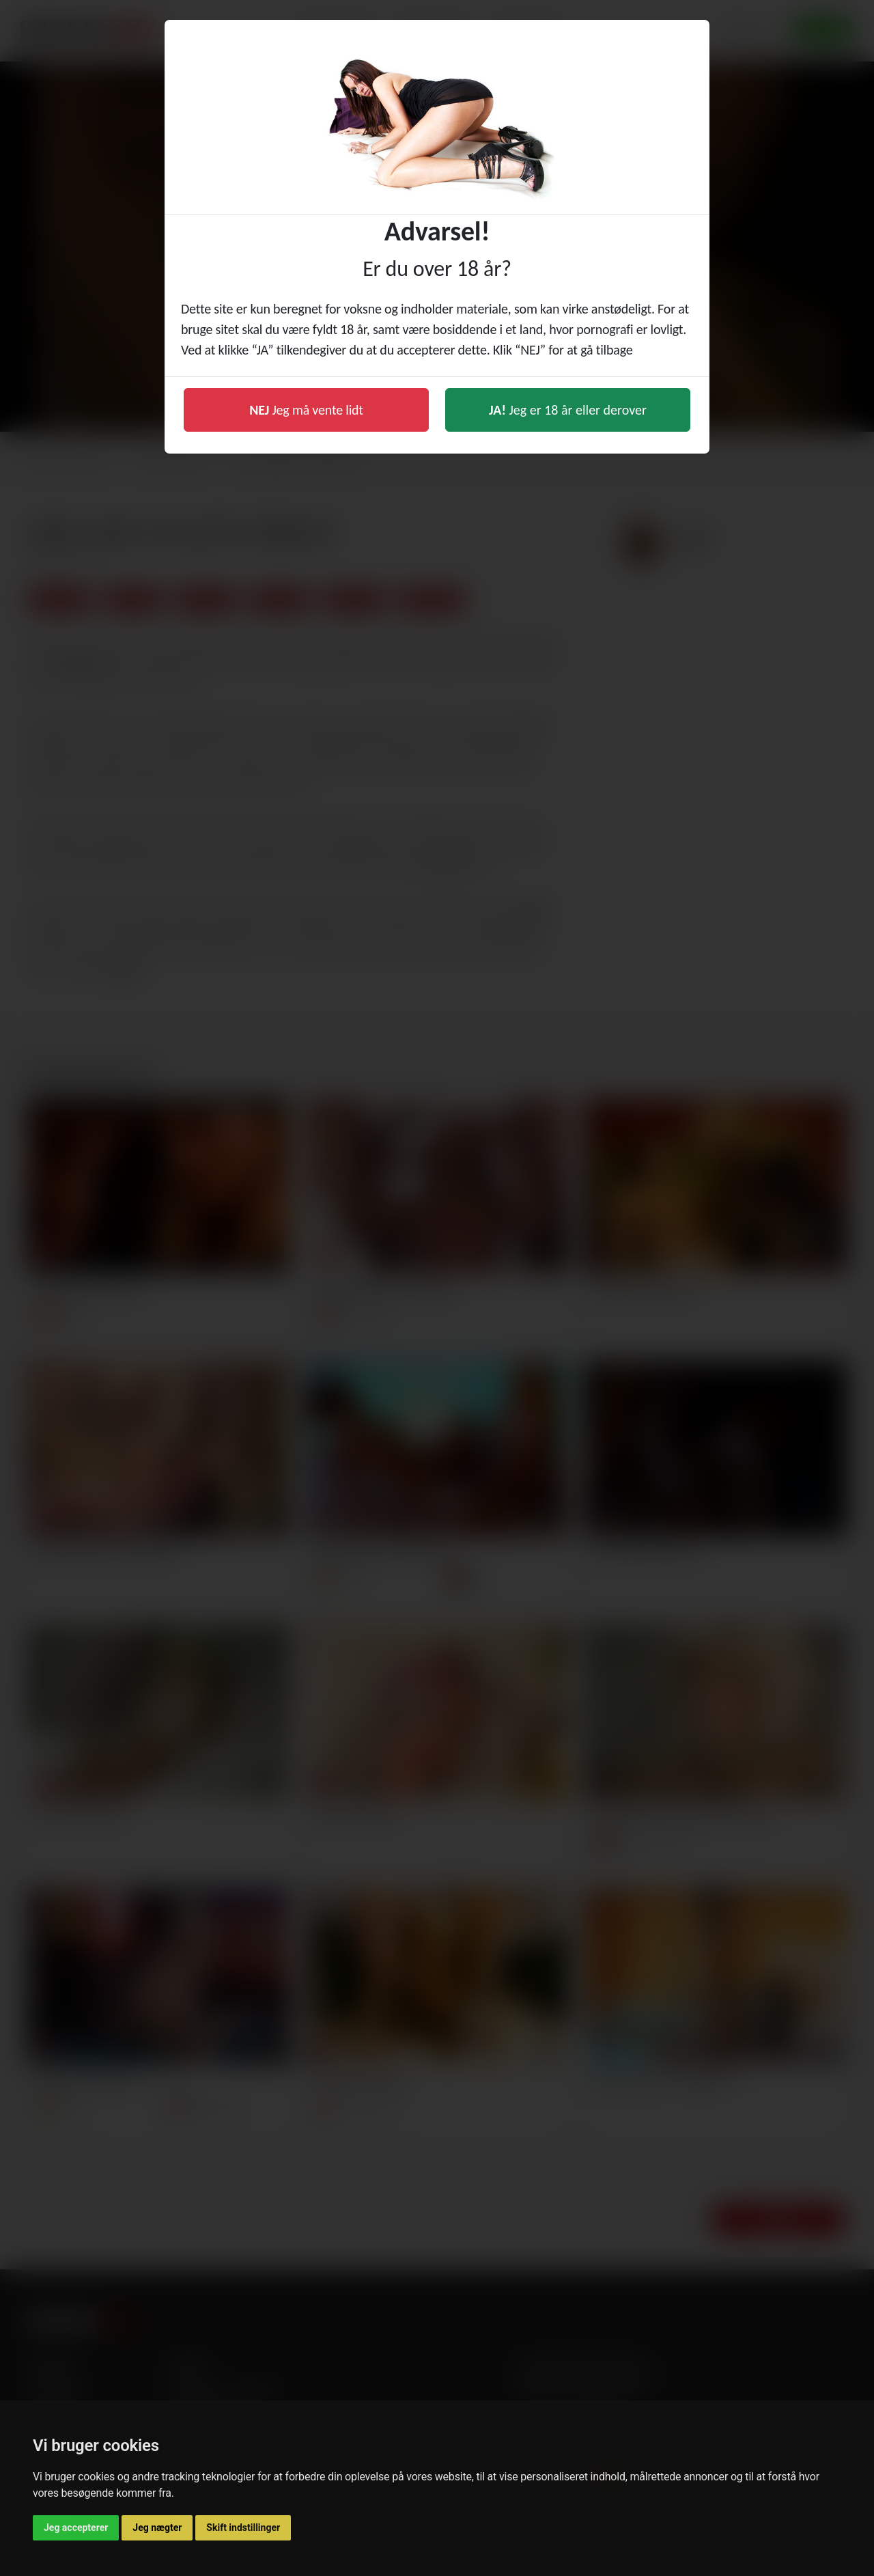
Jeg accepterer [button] (76, 2527)
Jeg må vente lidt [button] (306, 410)
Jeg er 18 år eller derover (568, 410)
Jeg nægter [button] (157, 2527)
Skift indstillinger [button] (243, 2527)
